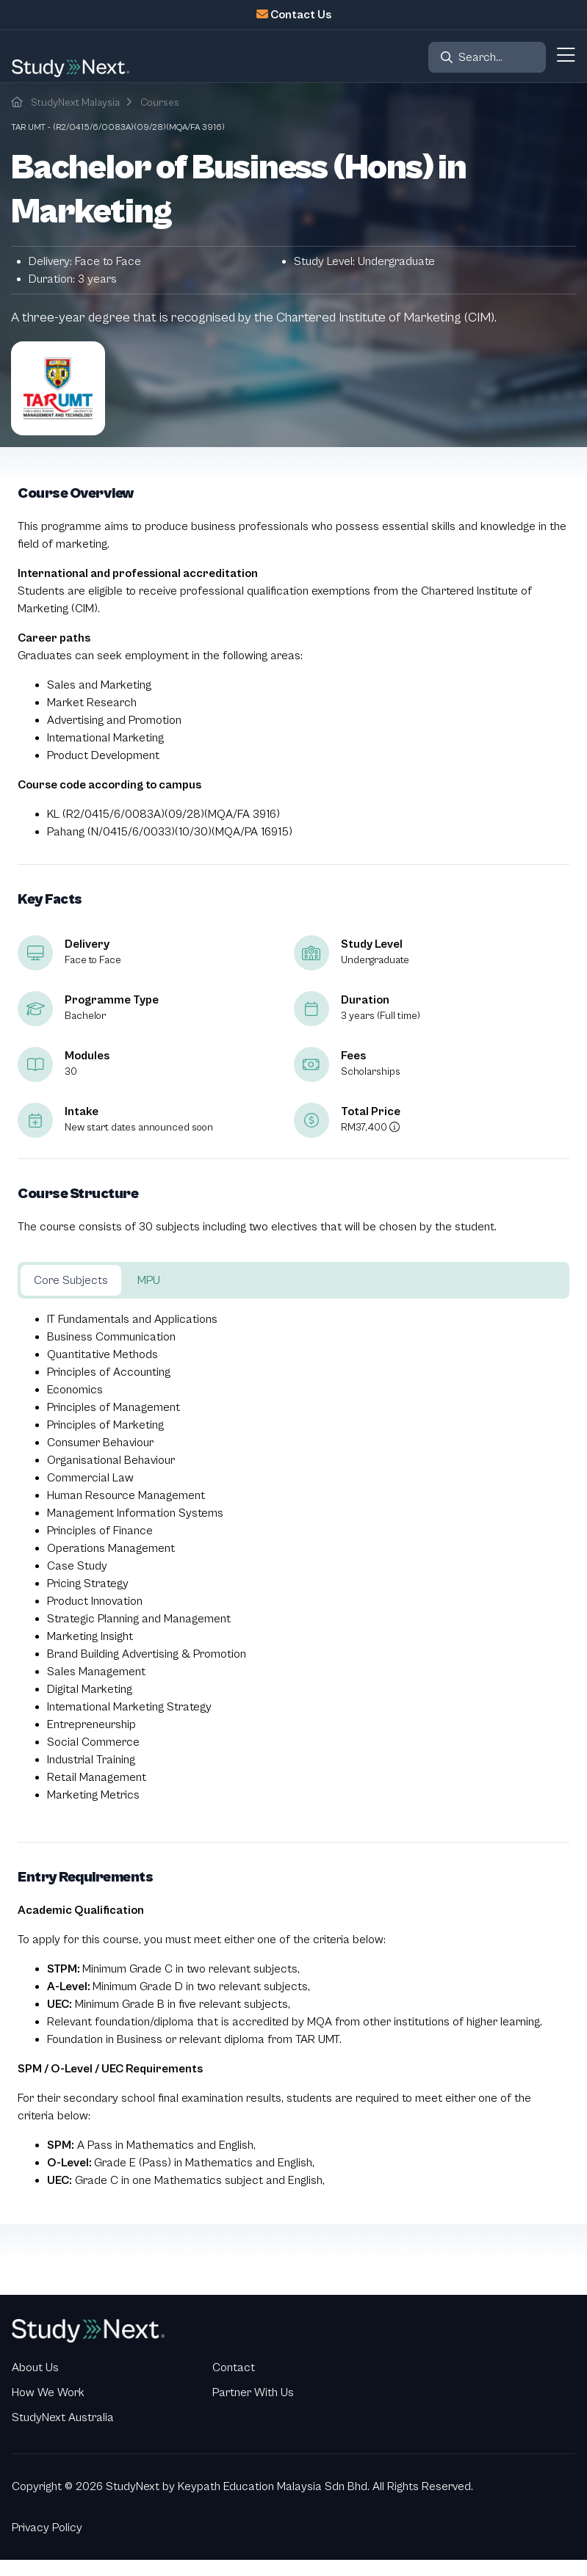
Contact (233, 2367)
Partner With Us (253, 2392)
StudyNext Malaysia (75, 103)
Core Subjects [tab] (71, 1280)
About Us (35, 2367)
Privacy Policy (47, 2527)
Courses (159, 103)
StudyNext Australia (63, 2417)
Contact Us (300, 14)
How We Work (48, 2392)
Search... (480, 57)
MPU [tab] (148, 1280)
